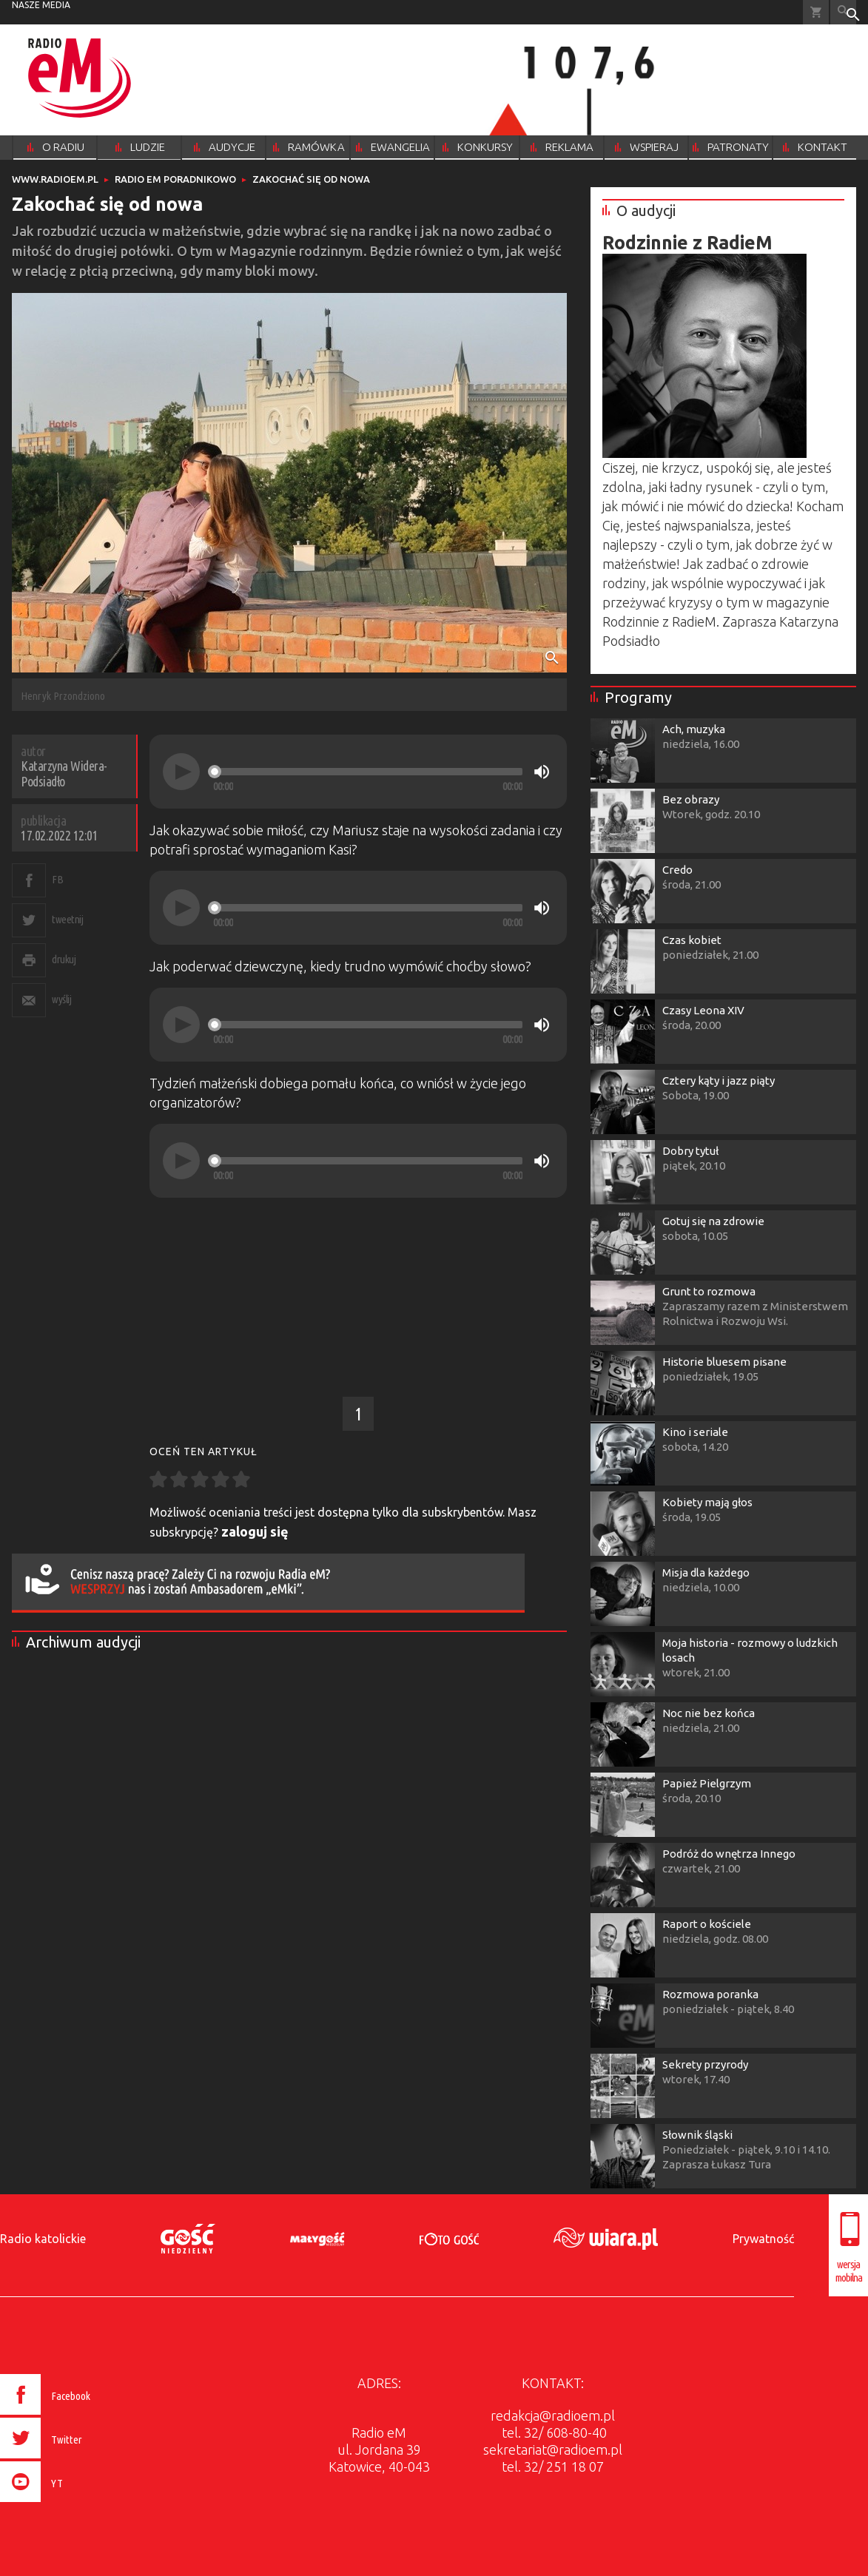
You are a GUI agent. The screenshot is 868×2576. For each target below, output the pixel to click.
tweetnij (67, 919)
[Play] (181, 771)
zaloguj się (255, 1531)
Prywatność (763, 2238)
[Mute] (541, 771)
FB (57, 879)
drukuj (63, 959)
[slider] (367, 771)
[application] (358, 772)
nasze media (41, 5)
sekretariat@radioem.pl (552, 2449)
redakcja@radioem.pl (553, 2415)
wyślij (61, 999)
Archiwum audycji (83, 1642)
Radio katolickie (43, 2238)
